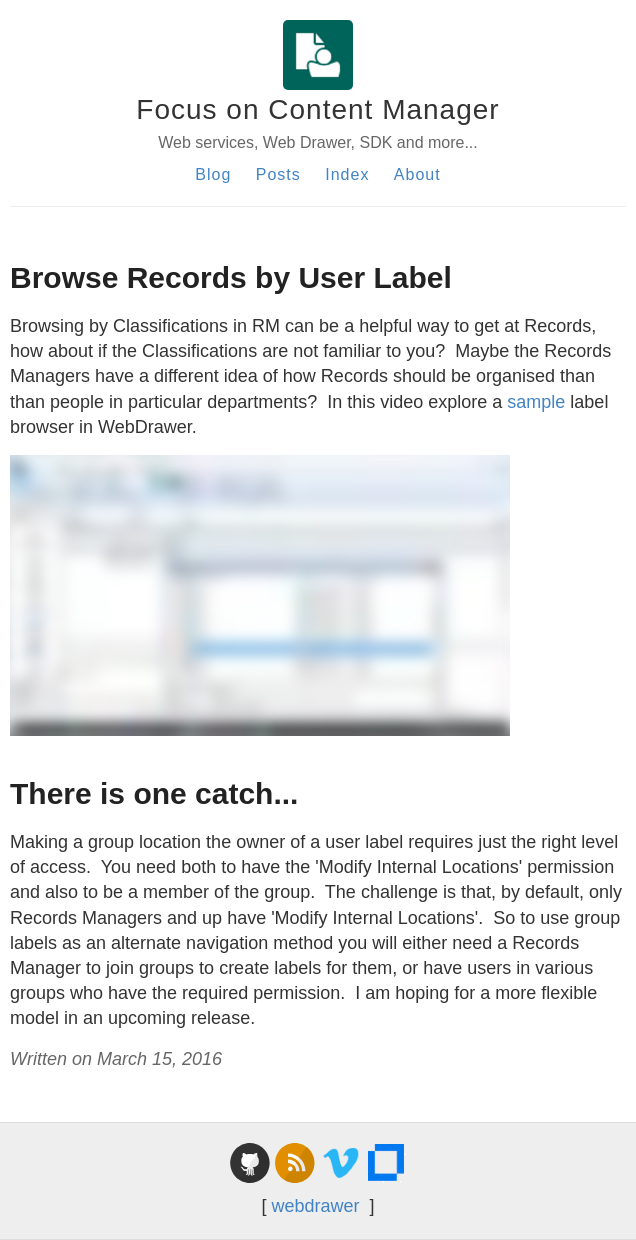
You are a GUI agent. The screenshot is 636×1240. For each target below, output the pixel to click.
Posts (278, 174)
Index (347, 174)
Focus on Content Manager (317, 109)
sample (538, 402)
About (417, 174)
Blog (213, 174)
